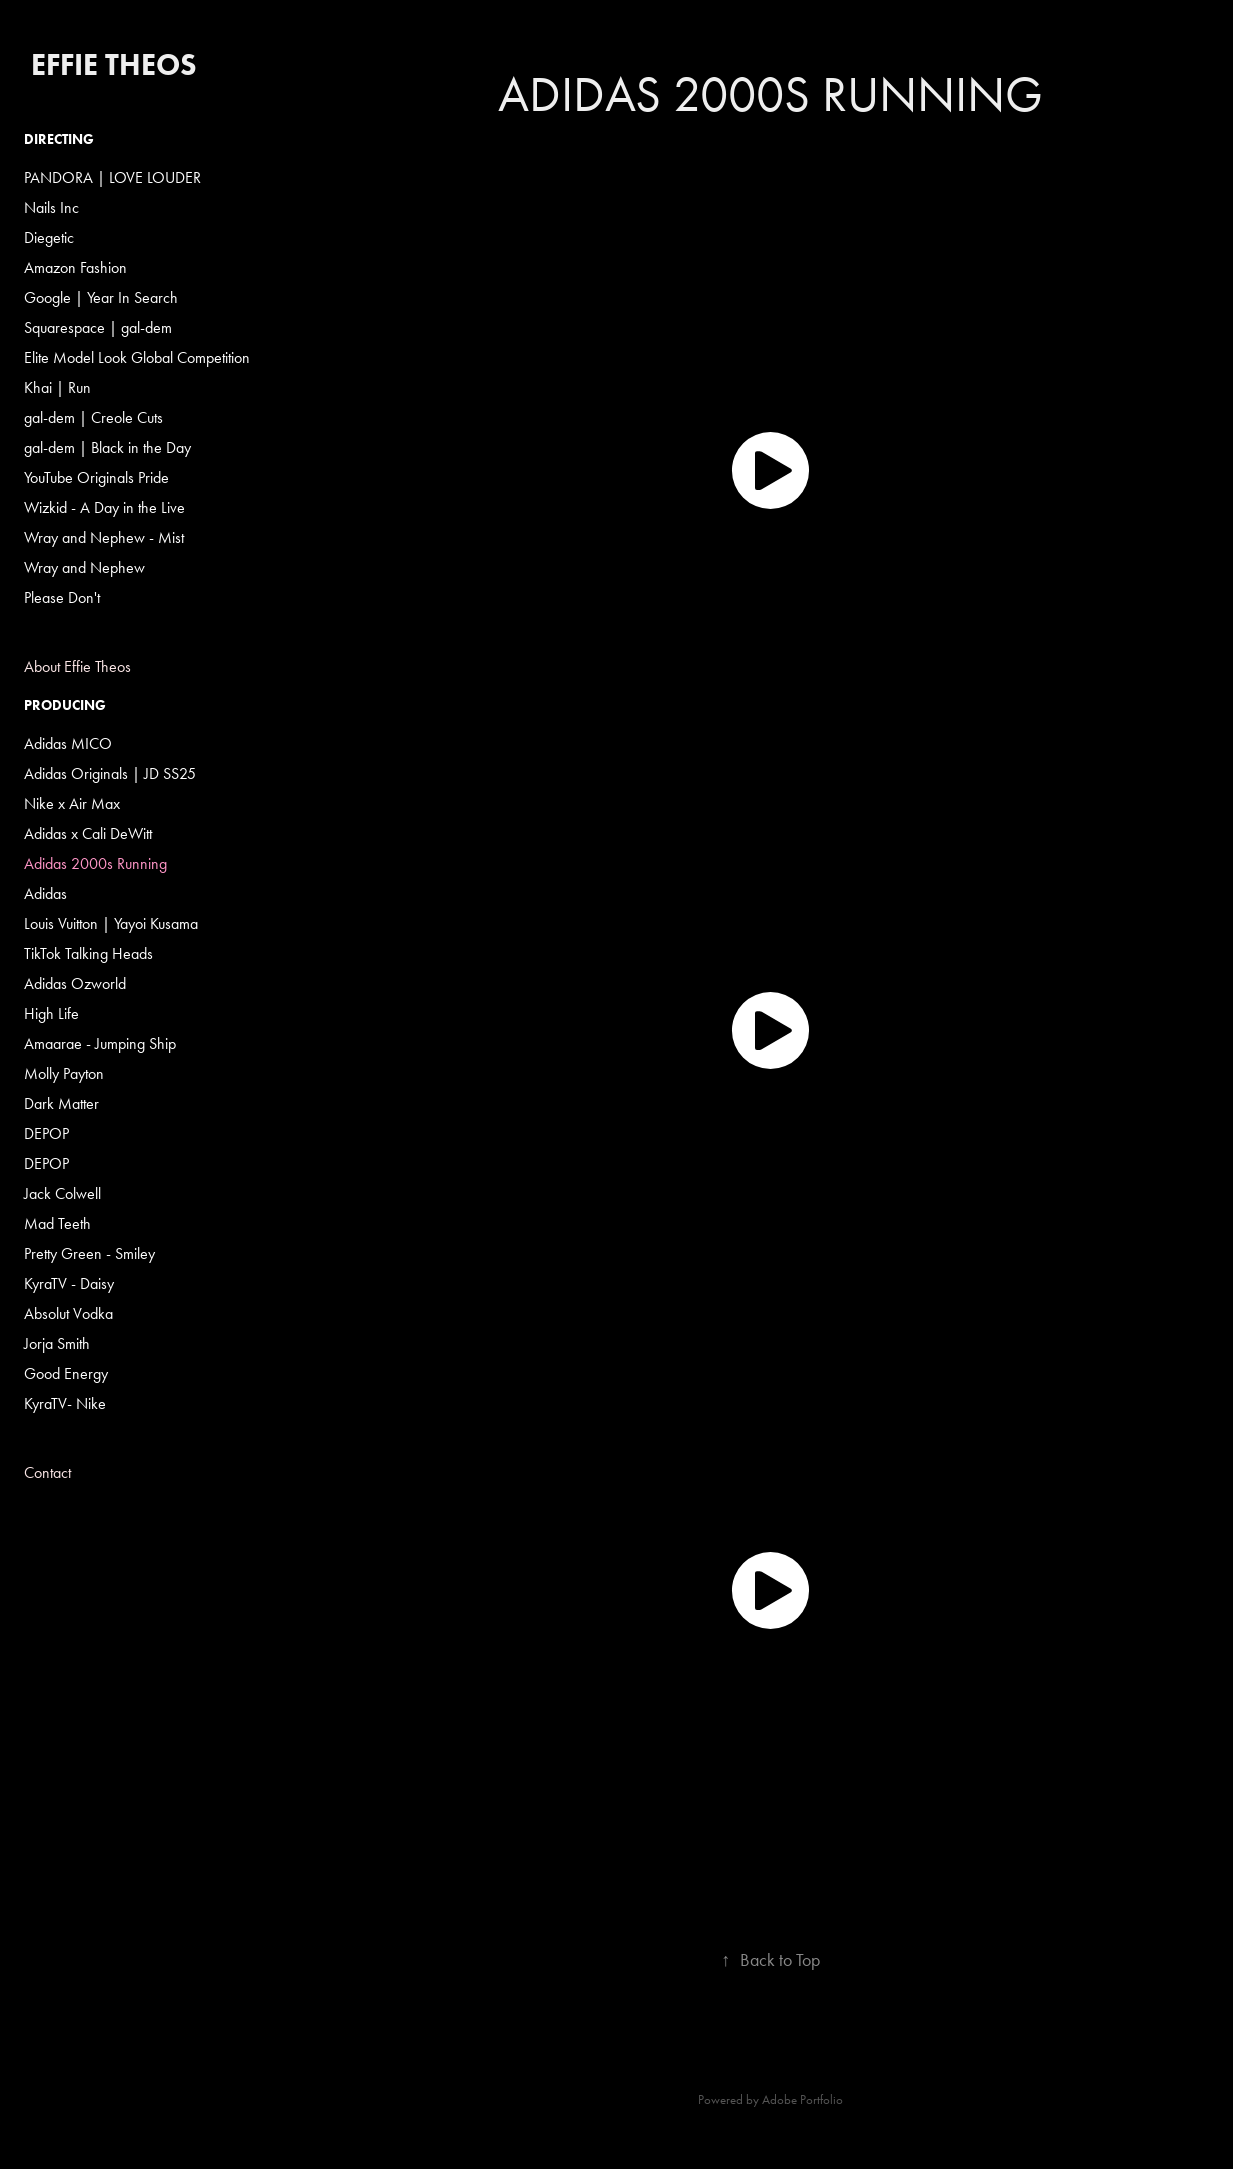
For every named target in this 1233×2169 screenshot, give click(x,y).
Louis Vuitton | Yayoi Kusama (111, 923)
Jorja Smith (57, 1343)
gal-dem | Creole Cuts (93, 417)
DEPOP (46, 1133)
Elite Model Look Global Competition (137, 357)
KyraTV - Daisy (69, 1283)
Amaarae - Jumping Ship (100, 1043)
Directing (59, 139)
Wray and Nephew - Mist (104, 537)
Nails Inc (51, 207)
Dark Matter (61, 1103)
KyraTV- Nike (65, 1403)
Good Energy (66, 1373)
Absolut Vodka (68, 1313)
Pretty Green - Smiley (89, 1253)
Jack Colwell (62, 1193)
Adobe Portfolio (802, 2099)
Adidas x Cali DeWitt (88, 833)
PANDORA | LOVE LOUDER (112, 177)
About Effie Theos (77, 666)
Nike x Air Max (72, 803)
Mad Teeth (57, 1223)
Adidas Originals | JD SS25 (110, 773)
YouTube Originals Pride (96, 477)
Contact (47, 1472)
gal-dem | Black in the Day (107, 447)
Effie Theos (114, 64)
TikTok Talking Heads (88, 953)
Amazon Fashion (75, 267)
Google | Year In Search (101, 297)
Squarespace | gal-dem (98, 327)
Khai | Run (57, 387)
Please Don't (62, 597)
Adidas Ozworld (75, 983)
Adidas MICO (68, 743)
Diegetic (49, 237)
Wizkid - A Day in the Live (104, 507)
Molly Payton (64, 1073)
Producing (65, 705)
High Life (51, 1013)
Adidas (45, 893)
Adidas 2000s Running (95, 863)
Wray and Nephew (84, 567)
